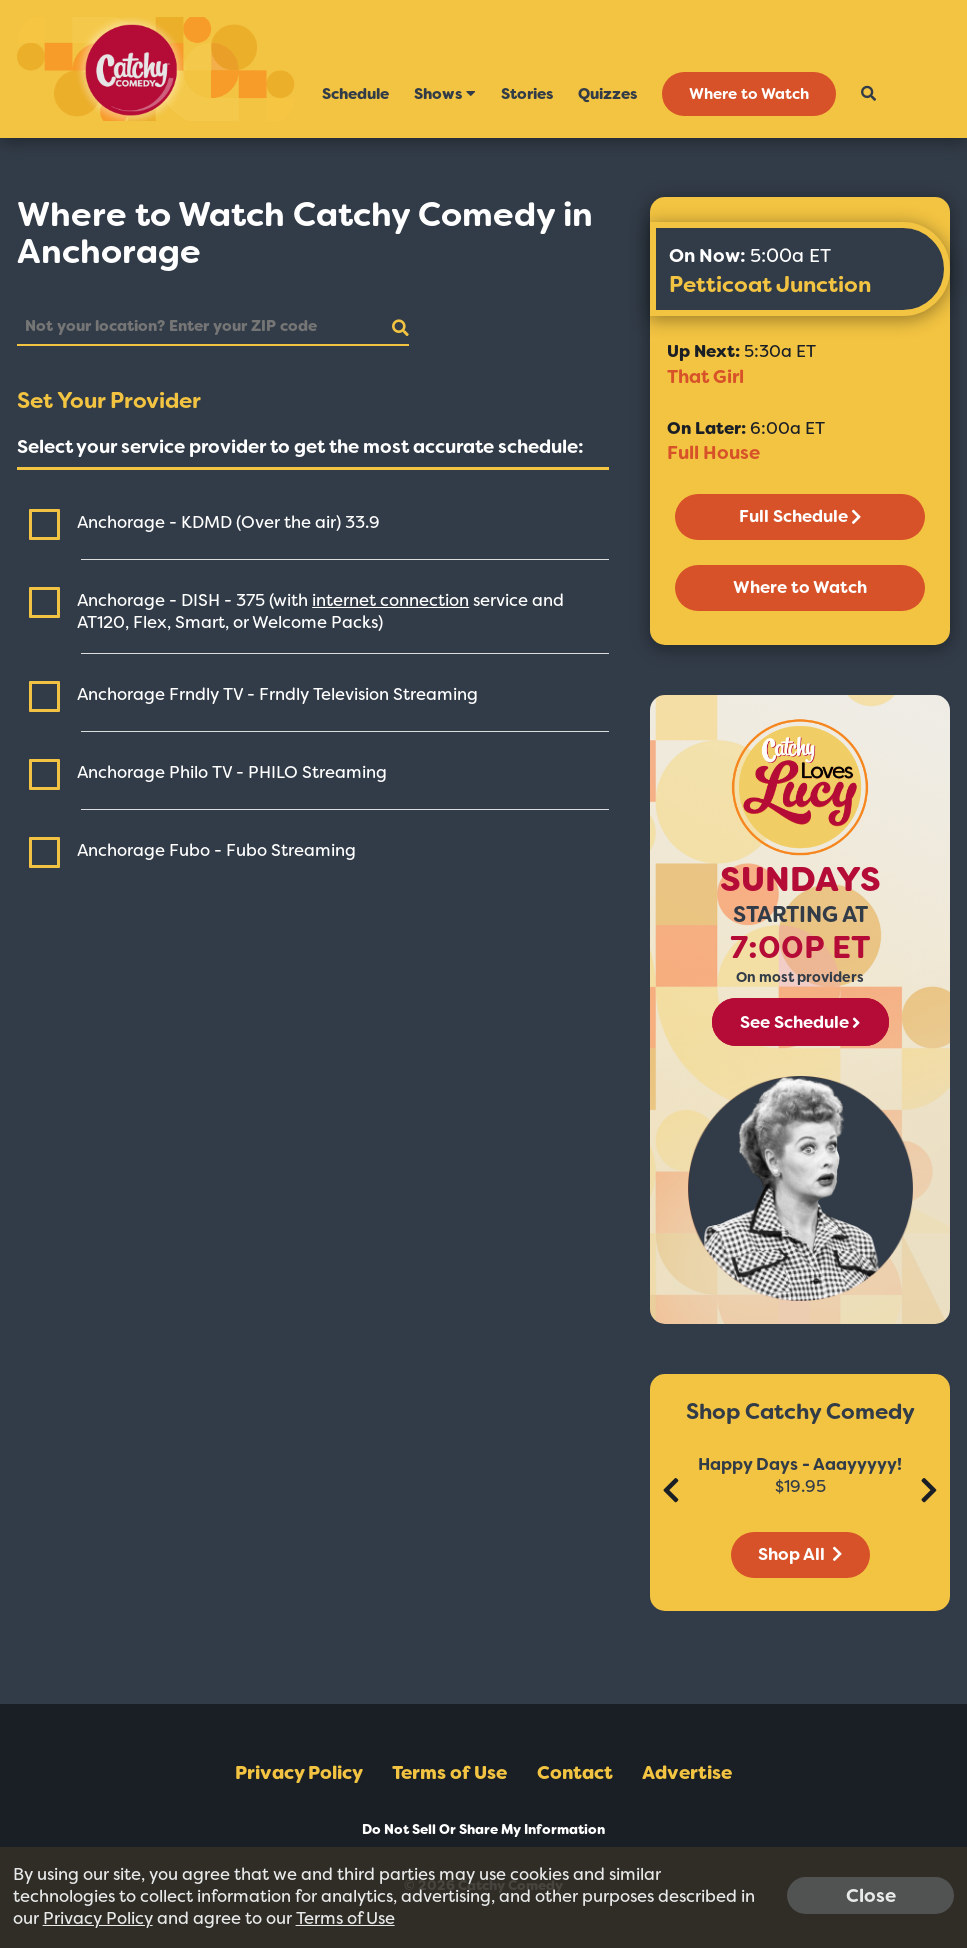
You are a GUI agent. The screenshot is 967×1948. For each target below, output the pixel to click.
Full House (713, 453)
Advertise (687, 1773)
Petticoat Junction (770, 284)
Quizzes (607, 94)
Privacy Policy (299, 1773)
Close (871, 1895)
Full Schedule (800, 516)
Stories (527, 94)
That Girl (705, 377)
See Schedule (800, 1022)
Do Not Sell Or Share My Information (483, 1829)
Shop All (800, 1554)
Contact (575, 1773)
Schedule (355, 94)
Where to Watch (749, 94)
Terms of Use (449, 1773)
